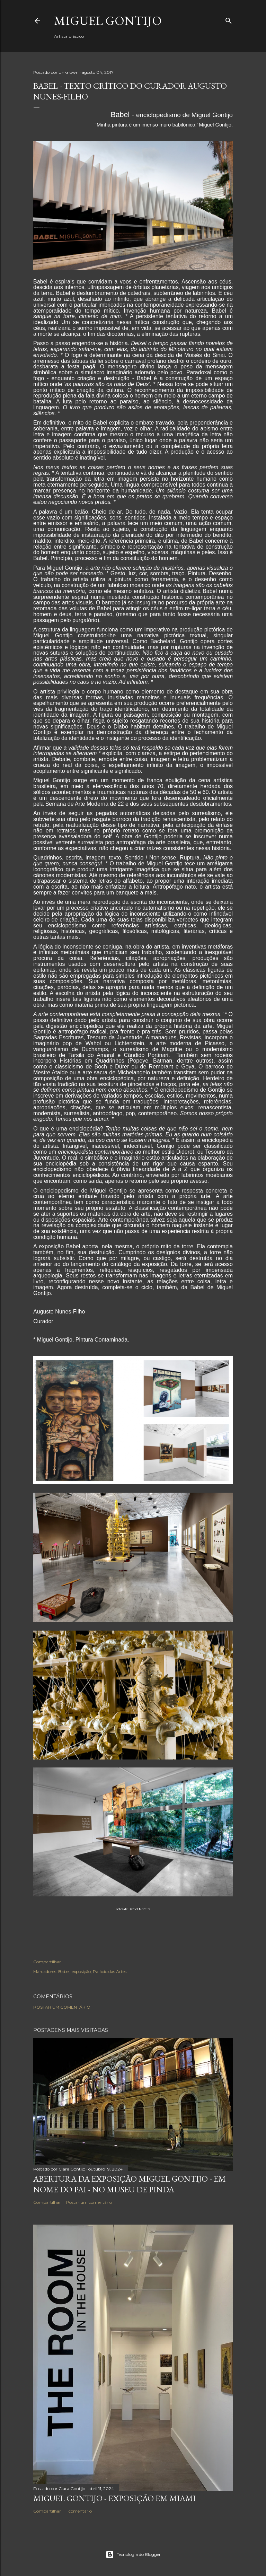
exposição (81, 1971)
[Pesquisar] (228, 19)
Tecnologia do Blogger (133, 2554)
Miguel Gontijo (108, 20)
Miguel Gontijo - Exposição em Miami (114, 2498)
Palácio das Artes (109, 1971)
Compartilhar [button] (47, 1961)
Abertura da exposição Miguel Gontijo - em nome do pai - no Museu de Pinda (129, 2184)
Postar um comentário (61, 2007)
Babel (64, 1971)
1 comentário (79, 2511)
